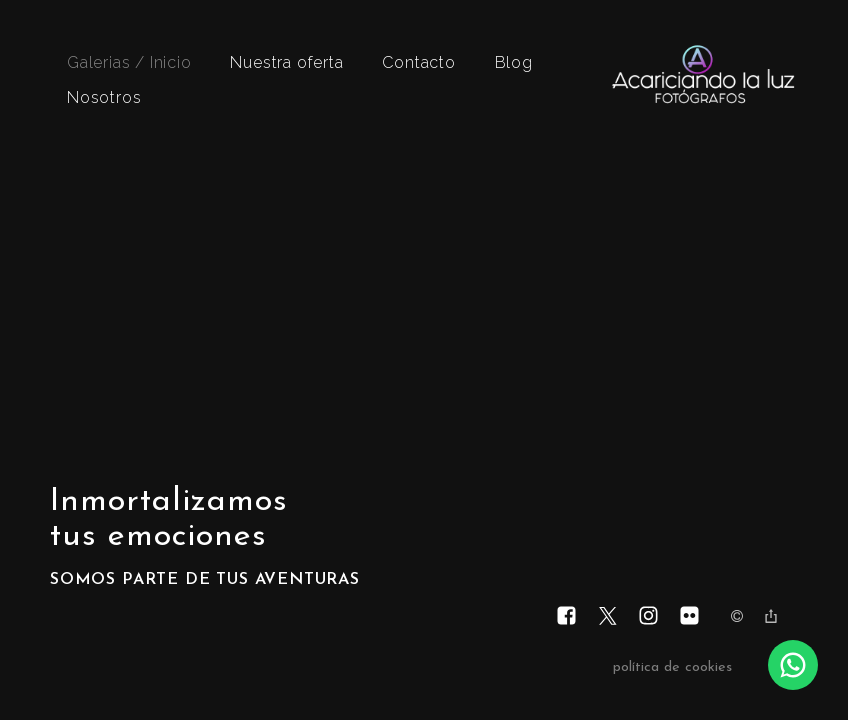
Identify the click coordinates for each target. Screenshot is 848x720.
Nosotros (104, 97)
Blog (514, 62)
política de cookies (672, 667)
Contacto (418, 62)
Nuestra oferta (286, 62)
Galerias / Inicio (129, 62)
